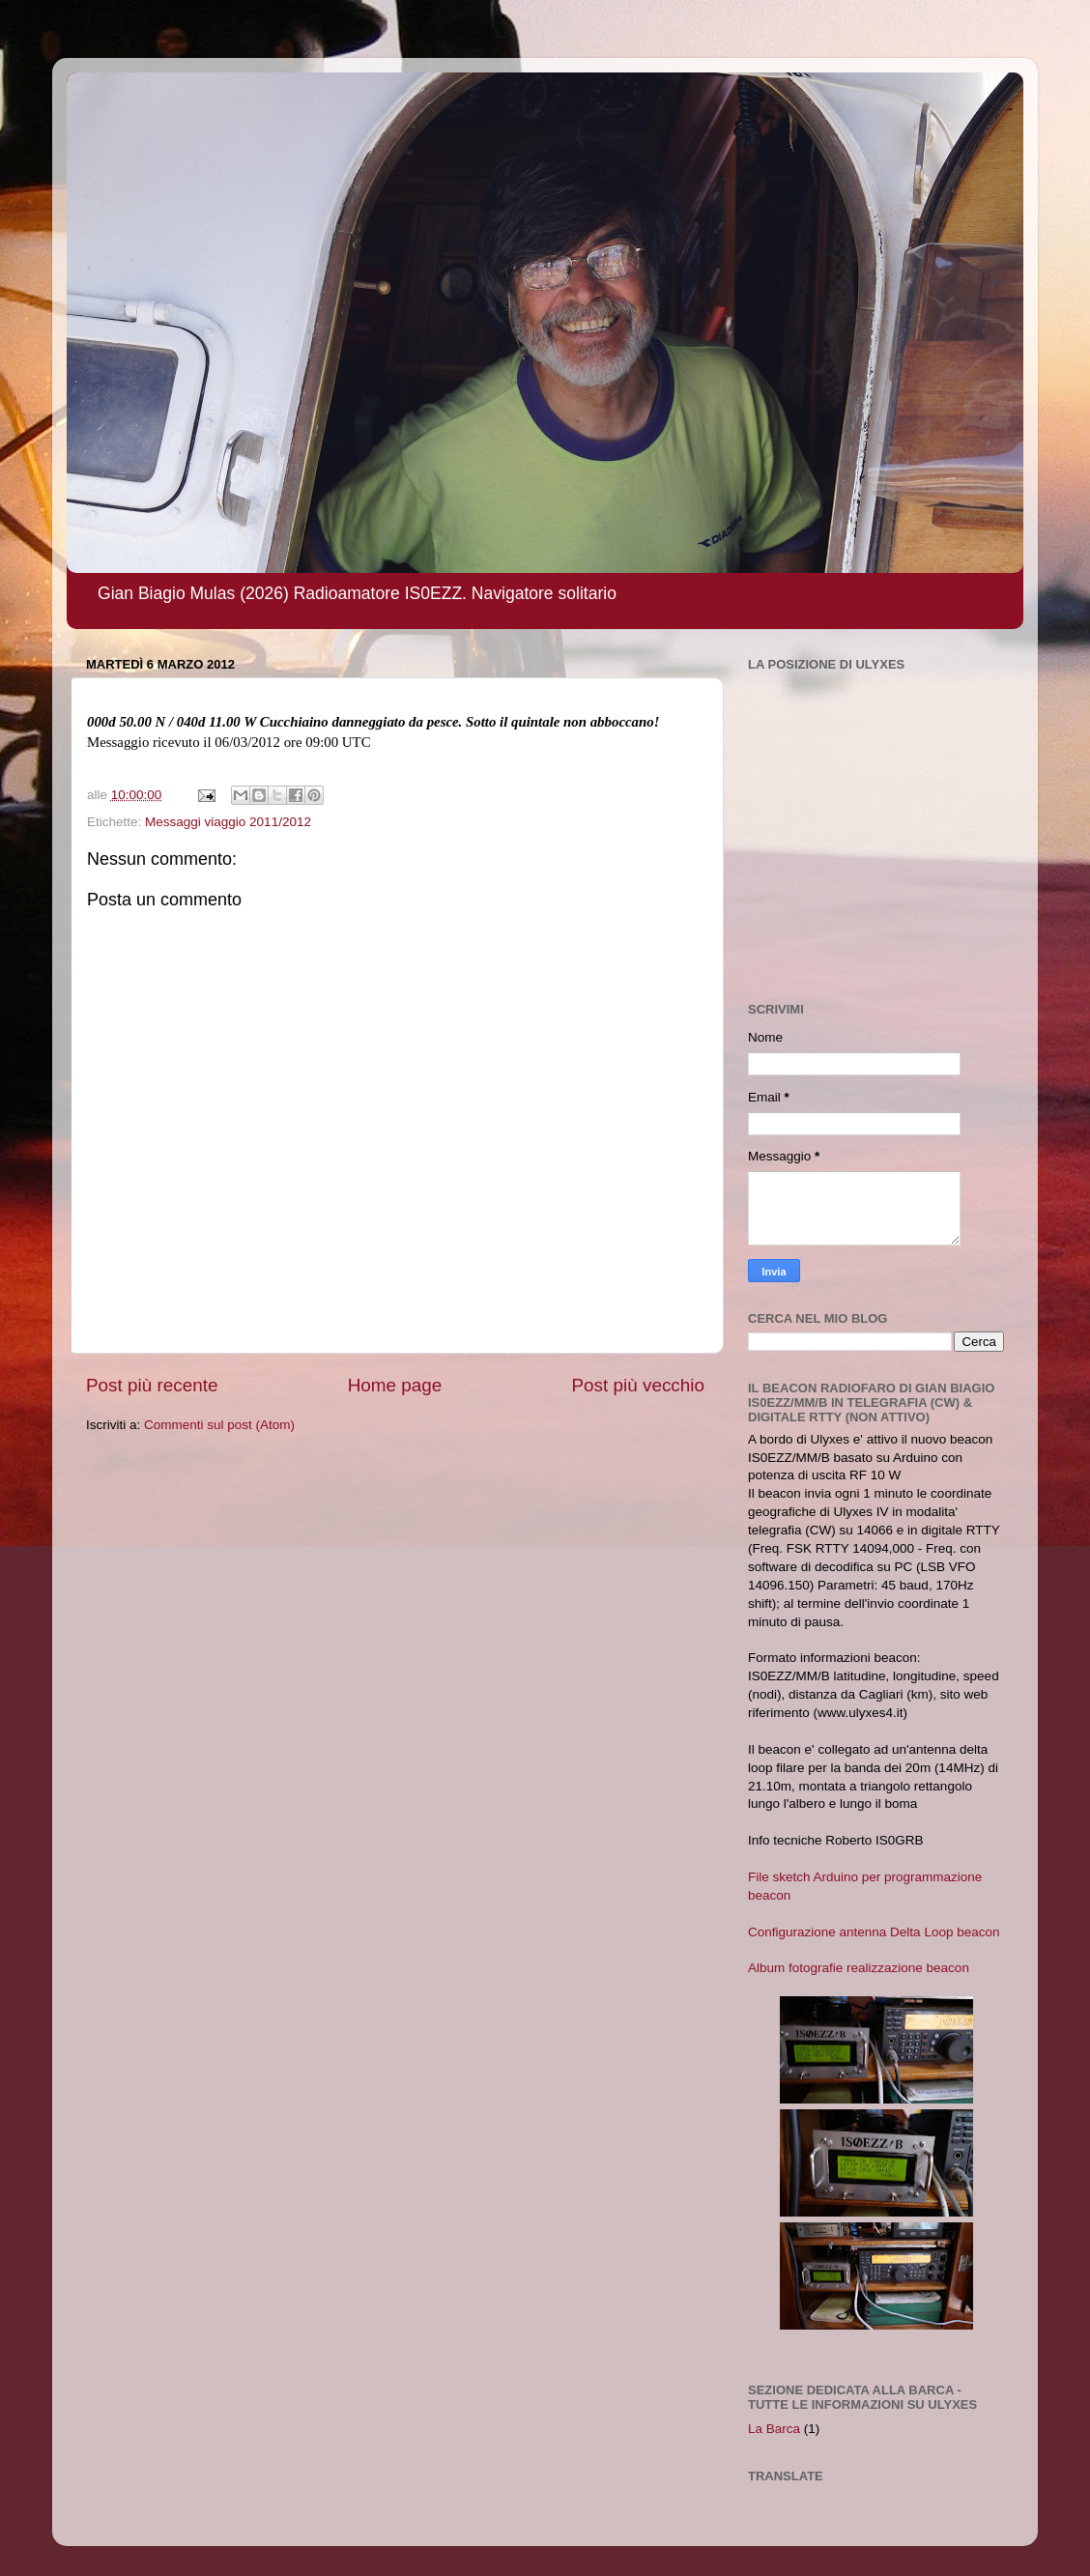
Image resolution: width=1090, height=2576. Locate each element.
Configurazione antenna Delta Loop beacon (873, 1932)
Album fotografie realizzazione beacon (858, 1968)
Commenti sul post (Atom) (219, 1424)
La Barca (774, 2428)
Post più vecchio (637, 1385)
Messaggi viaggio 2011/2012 (228, 822)
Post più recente (152, 1385)
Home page (395, 1385)
